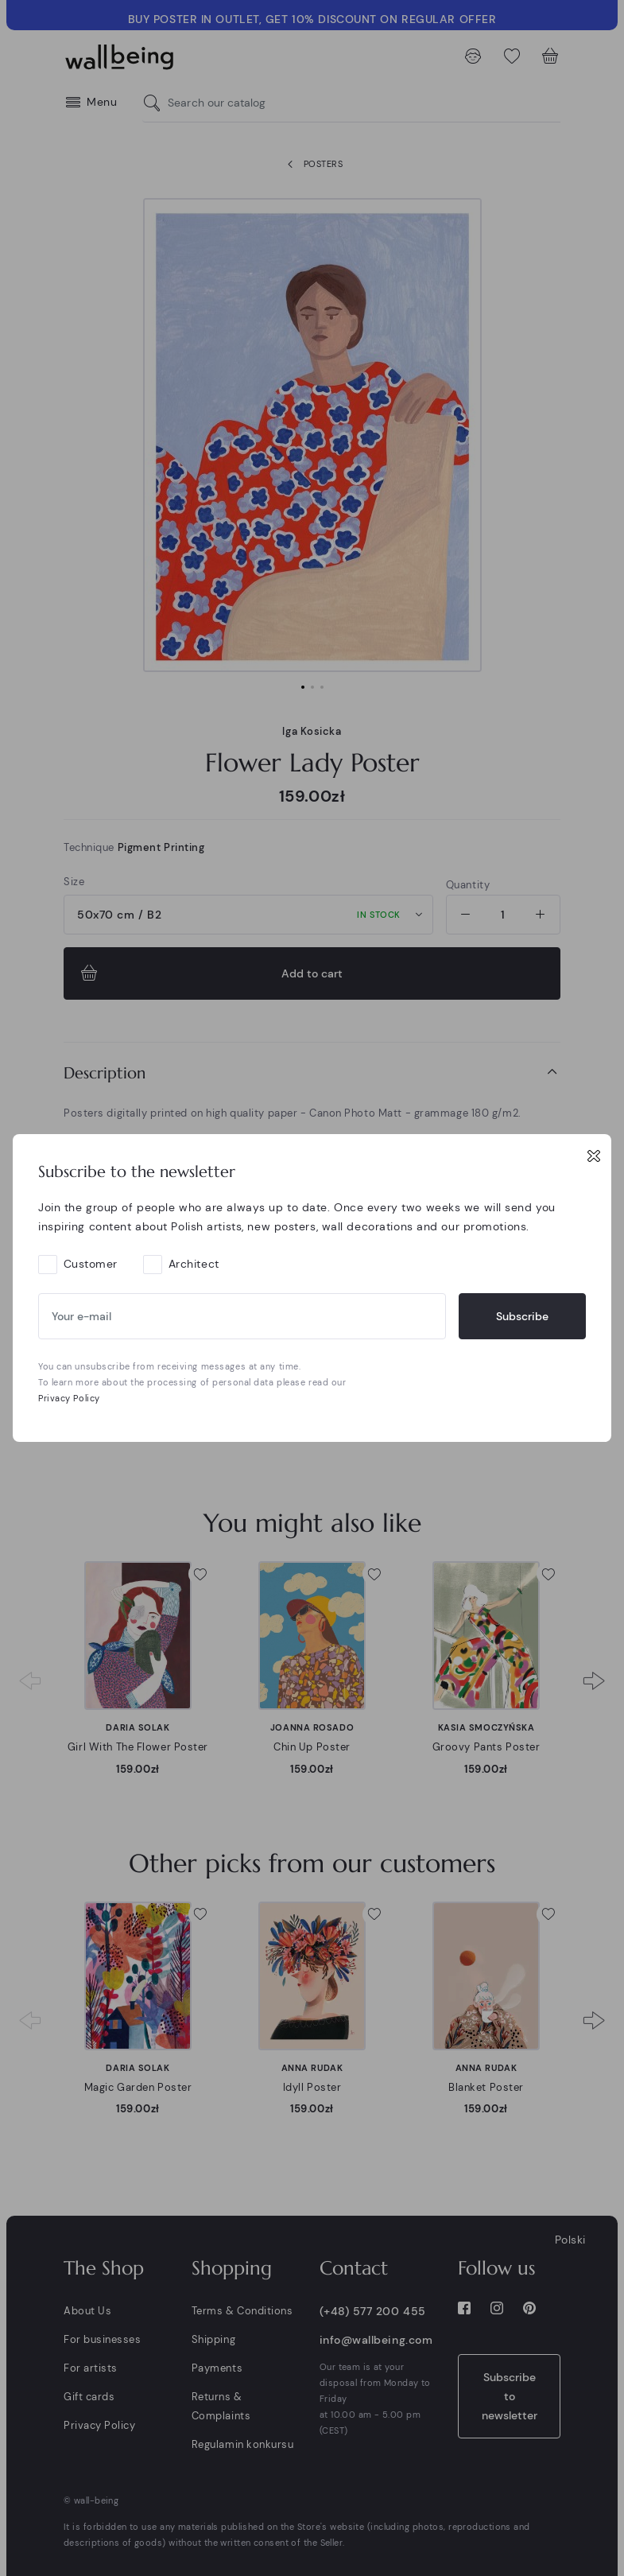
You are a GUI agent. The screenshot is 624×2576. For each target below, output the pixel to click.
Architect (194, 1264)
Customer (91, 1264)
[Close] (593, 1155)
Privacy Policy (69, 1398)
